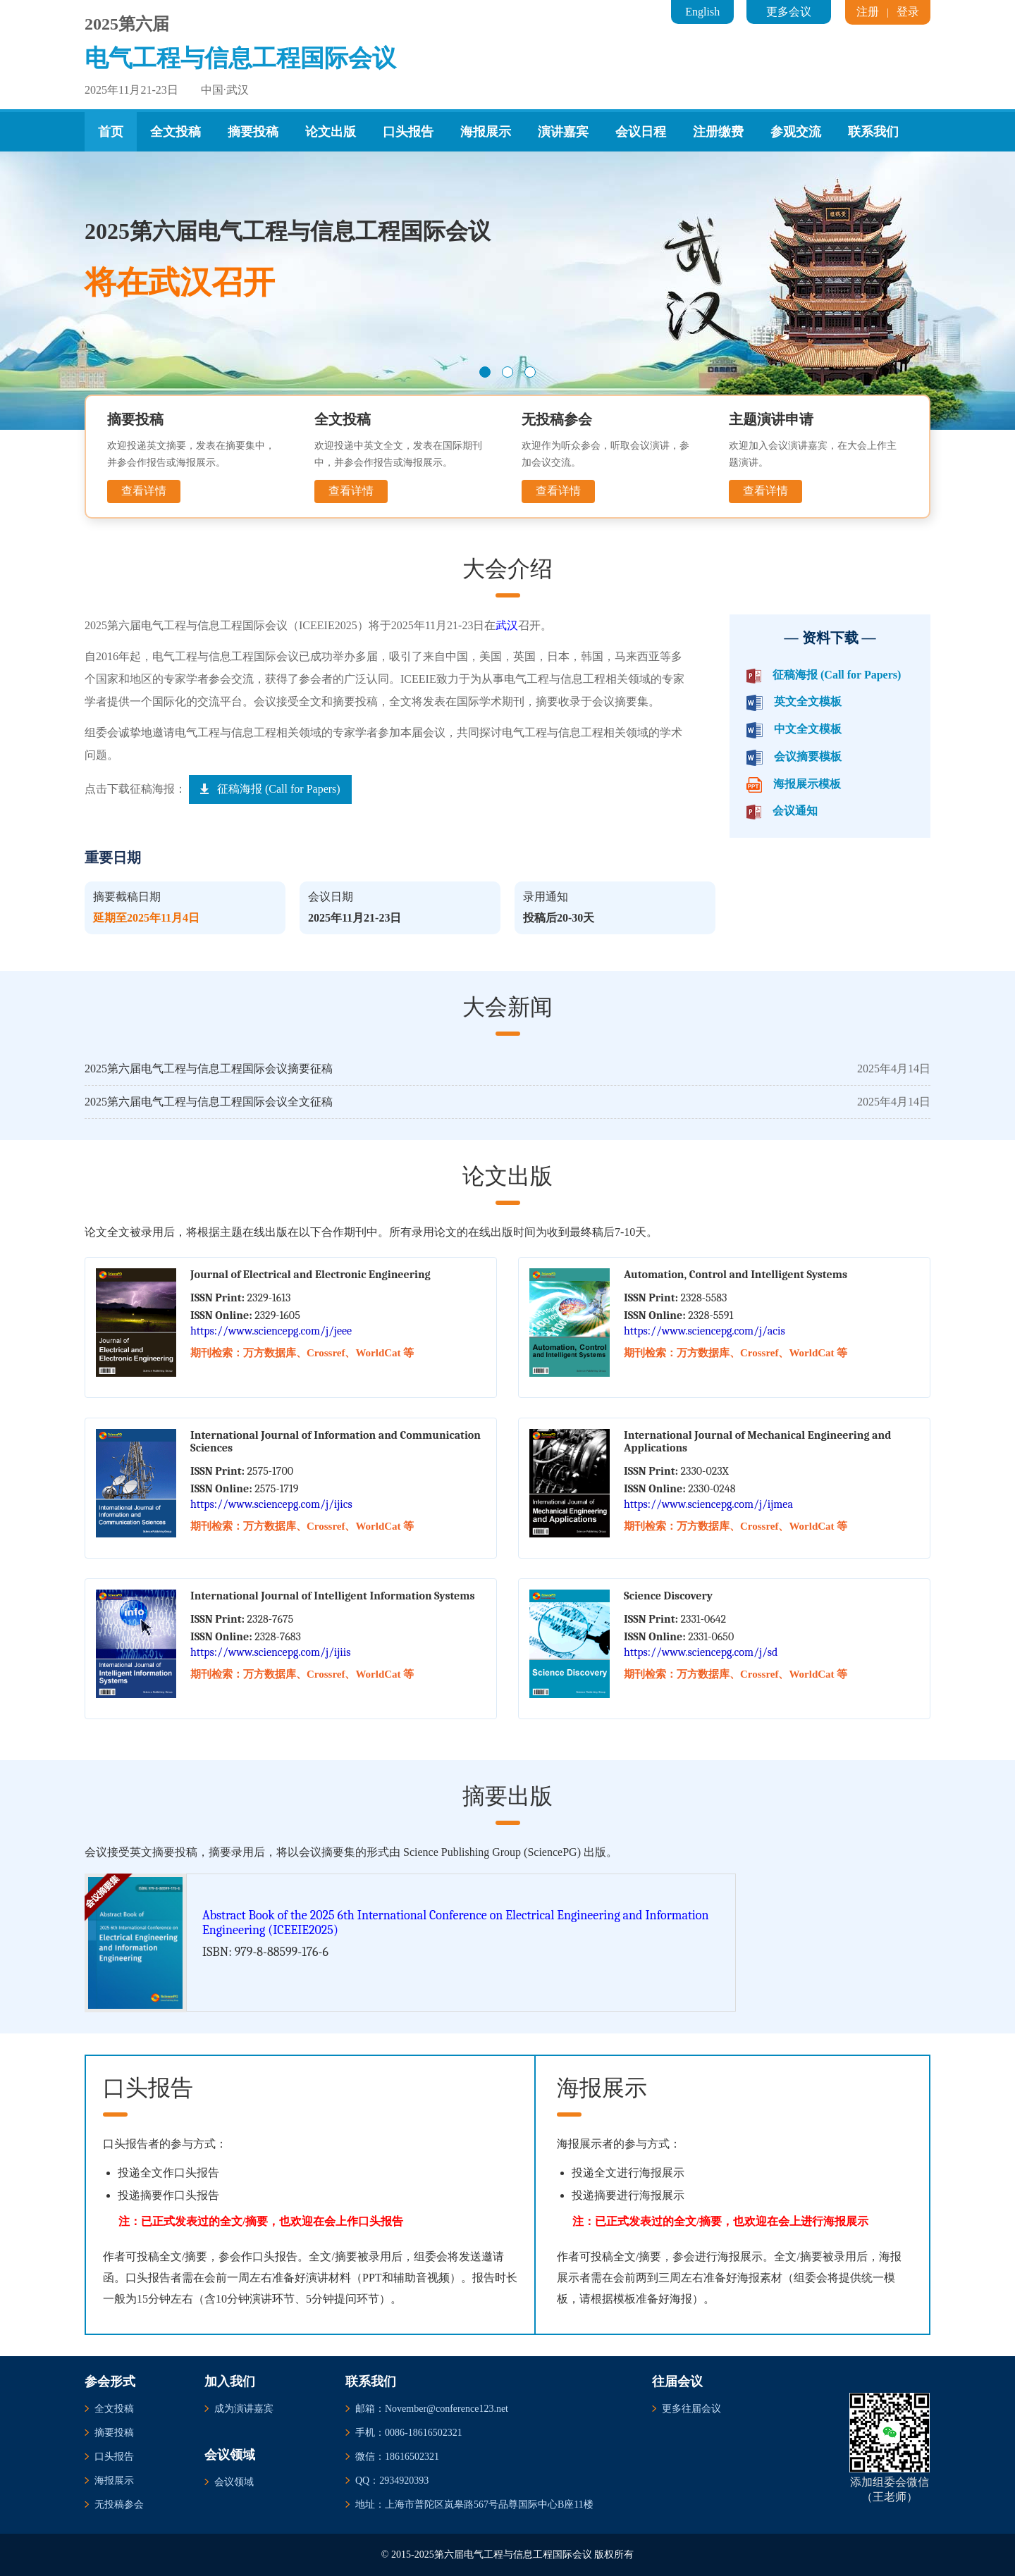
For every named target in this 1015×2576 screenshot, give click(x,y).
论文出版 (330, 132)
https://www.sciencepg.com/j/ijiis (270, 1652)
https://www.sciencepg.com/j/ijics (271, 1504)
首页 (110, 132)
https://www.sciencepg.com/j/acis (704, 1331)
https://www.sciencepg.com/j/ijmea (708, 1504)
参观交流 (795, 132)
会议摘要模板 (808, 756)
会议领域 (234, 2482)
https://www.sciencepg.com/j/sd (700, 1652)
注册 (867, 12)
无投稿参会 (119, 2504)
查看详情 (143, 491)
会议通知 (795, 811)
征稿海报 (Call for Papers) (837, 675)
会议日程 (640, 132)
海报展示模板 (807, 784)
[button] (485, 372)
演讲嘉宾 (563, 132)
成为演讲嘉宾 (243, 2408)
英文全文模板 (808, 701)
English (702, 12)
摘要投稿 (253, 132)
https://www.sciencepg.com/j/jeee (271, 1331)
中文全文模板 (808, 729)
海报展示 (485, 132)
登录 (908, 12)
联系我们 (873, 132)
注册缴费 (718, 132)
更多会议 (788, 12)
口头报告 (408, 132)
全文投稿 (175, 132)
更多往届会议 (691, 2408)
